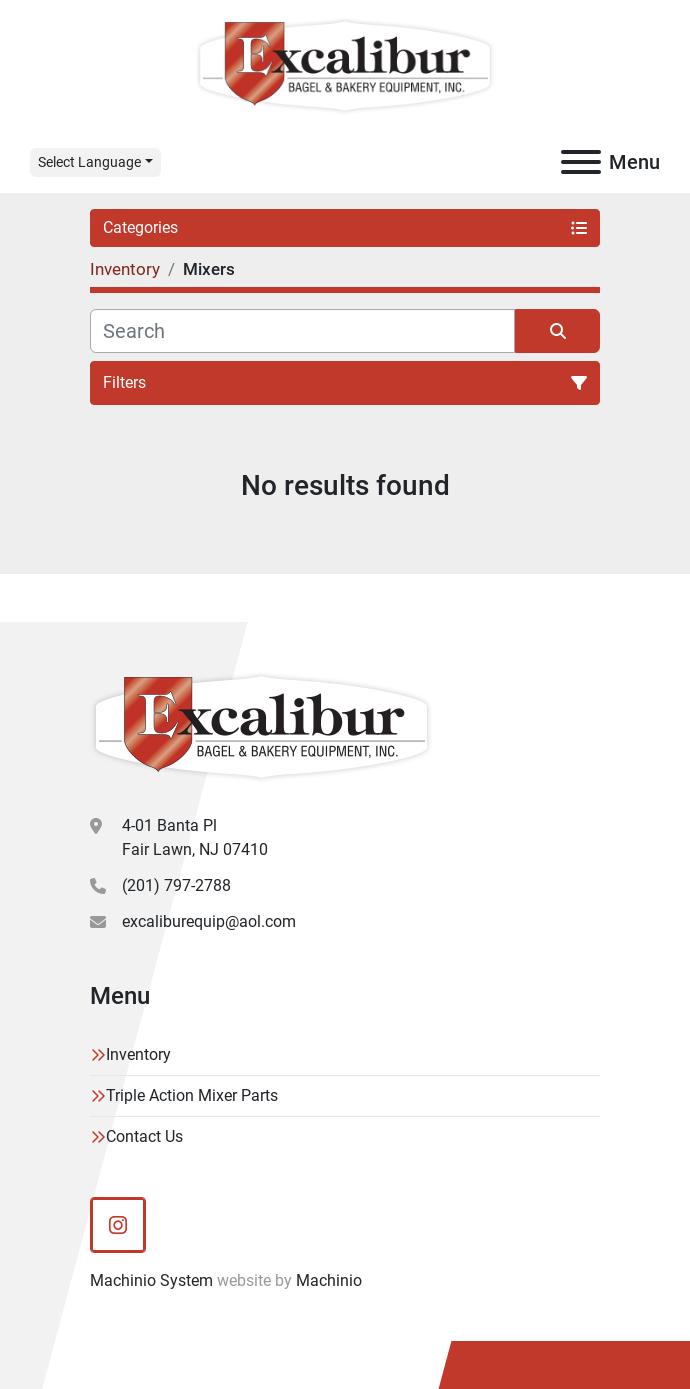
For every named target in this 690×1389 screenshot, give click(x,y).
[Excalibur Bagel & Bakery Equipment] (261, 726)
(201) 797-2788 (176, 885)
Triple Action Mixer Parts (192, 1095)
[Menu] (581, 162)
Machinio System (151, 1280)
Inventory (138, 1054)
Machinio (329, 1280)
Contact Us (144, 1136)
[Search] (302, 331)
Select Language (89, 162)
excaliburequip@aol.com (209, 921)
